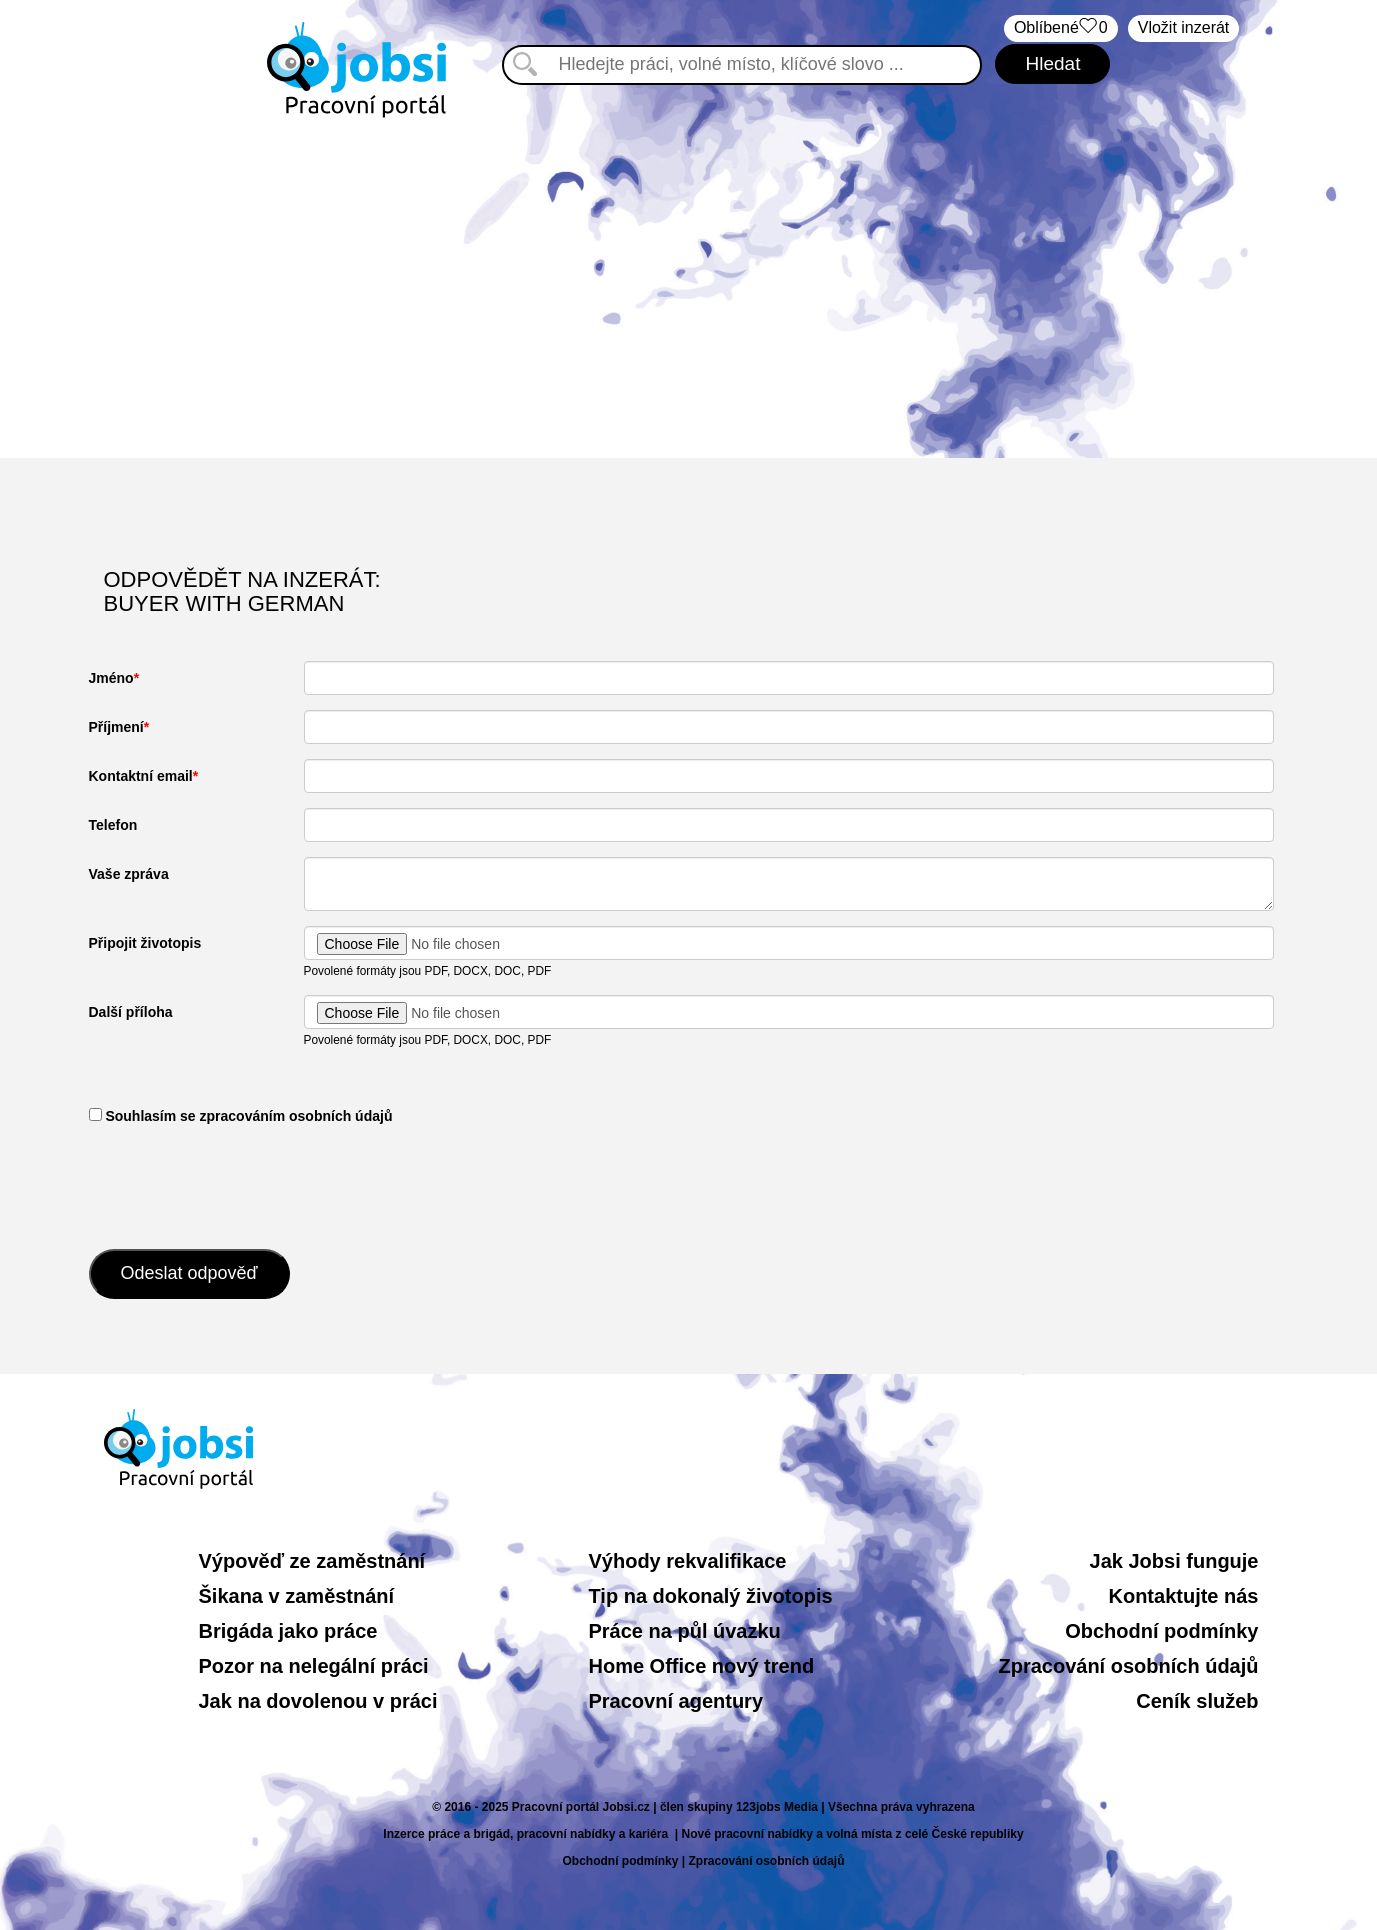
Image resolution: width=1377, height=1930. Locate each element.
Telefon (113, 825)
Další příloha (131, 1012)
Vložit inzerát (1184, 27)
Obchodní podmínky (1161, 1631)
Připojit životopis (145, 943)
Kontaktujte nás (1183, 1596)
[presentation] (241, 1185)
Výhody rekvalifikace (688, 1561)
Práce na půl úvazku (685, 1631)
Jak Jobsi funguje (1174, 1561)
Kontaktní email (141, 776)
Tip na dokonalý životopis (711, 1596)
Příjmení (116, 727)
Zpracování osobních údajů (1128, 1666)
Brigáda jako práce (288, 1631)
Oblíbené (1061, 28)
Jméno (111, 678)
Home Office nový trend (702, 1666)
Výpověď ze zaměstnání (312, 1561)
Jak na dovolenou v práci (318, 1701)
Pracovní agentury (676, 1701)
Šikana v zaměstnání (297, 1596)
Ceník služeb (1197, 1701)
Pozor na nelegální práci (314, 1666)
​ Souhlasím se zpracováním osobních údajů (241, 1116)
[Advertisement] (689, 288)
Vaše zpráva (129, 874)
